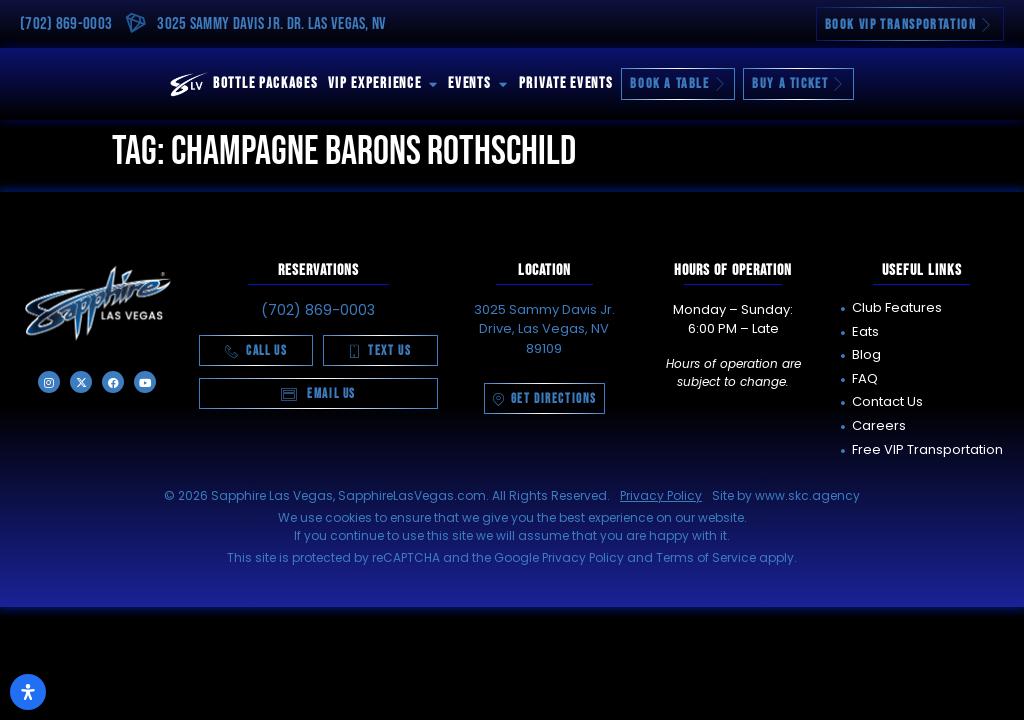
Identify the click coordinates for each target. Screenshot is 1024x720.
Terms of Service (706, 557)
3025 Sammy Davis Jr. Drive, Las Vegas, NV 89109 (544, 329)
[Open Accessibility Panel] (28, 692)
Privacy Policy (661, 495)
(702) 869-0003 (66, 24)
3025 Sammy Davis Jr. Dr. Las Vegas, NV (271, 24)
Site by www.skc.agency (786, 495)
